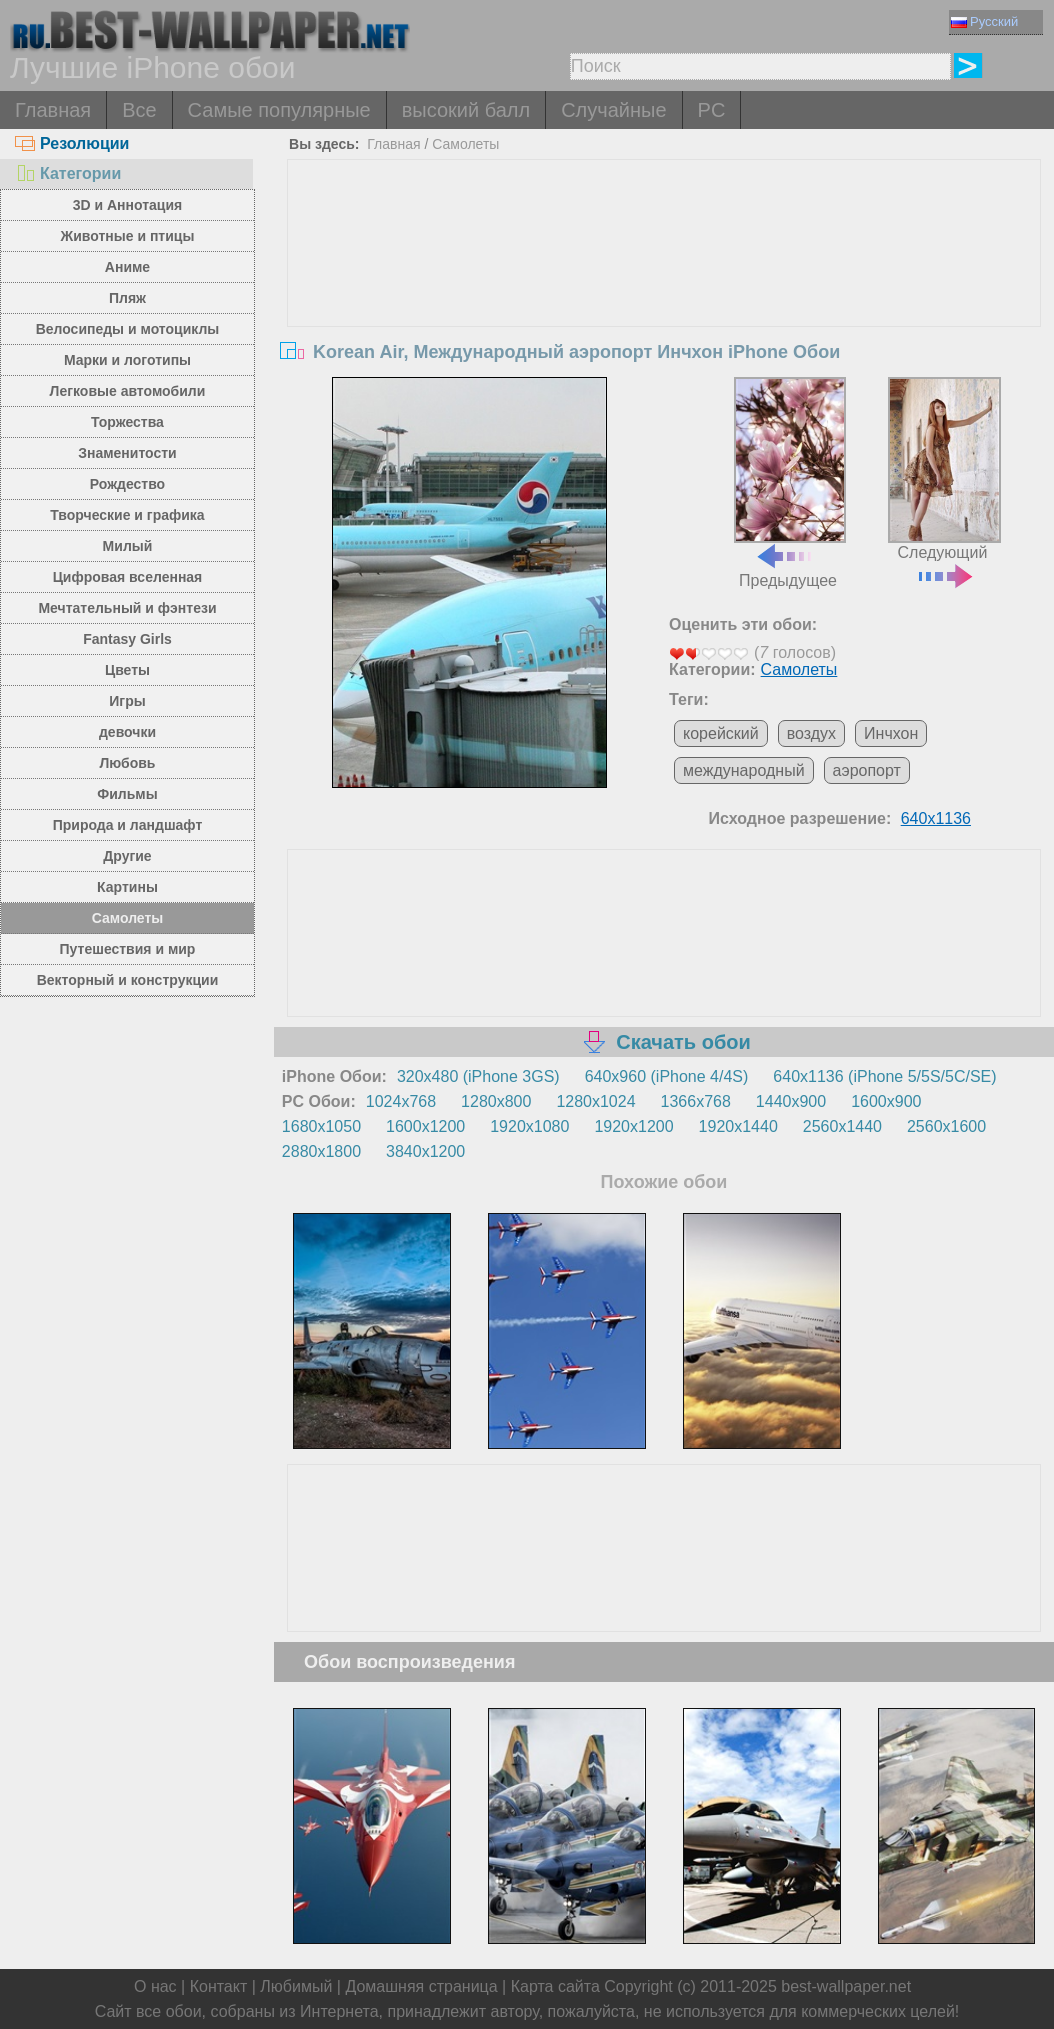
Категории (68, 173)
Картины (127, 887)
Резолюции (72, 143)
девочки (127, 732)
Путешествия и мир (128, 949)
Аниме (127, 267)
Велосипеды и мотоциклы (128, 329)
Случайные (613, 110)
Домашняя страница (421, 1986)
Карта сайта (555, 1986)
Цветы (127, 670)
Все (139, 110)
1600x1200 (425, 1126)
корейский (721, 733)
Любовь (127, 763)
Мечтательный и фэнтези (127, 608)
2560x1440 (842, 1126)
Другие (127, 856)
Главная (53, 110)
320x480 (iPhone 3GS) (478, 1076)
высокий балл (466, 110)
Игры (127, 701)
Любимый (296, 1986)
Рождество (127, 484)
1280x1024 (595, 1101)
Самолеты (128, 918)
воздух (811, 733)
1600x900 (886, 1101)
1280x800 (496, 1101)
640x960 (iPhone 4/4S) (667, 1076)
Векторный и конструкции (128, 980)
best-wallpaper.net (846, 1986)
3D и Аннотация (128, 205)
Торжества (127, 422)
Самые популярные (279, 110)
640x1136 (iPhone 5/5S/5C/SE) (884, 1076)
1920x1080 (529, 1126)
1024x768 (401, 1101)
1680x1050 (321, 1126)
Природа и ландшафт (128, 825)
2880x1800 (321, 1151)
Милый (128, 546)
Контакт (219, 1986)
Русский (984, 21)
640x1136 (936, 818)
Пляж (127, 298)
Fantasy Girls (127, 639)
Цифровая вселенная (128, 577)
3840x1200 (425, 1151)
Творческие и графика (127, 515)
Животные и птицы (128, 236)
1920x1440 (738, 1126)
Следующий (944, 480)
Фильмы (127, 794)
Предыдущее (790, 483)
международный (744, 770)
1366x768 (696, 1101)
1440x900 (791, 1101)
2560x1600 (946, 1126)
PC (712, 110)
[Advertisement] (664, 310)
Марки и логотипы (127, 360)
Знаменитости (127, 453)
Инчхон (891, 733)
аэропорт (867, 770)
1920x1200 (633, 1126)
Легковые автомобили (128, 391)
